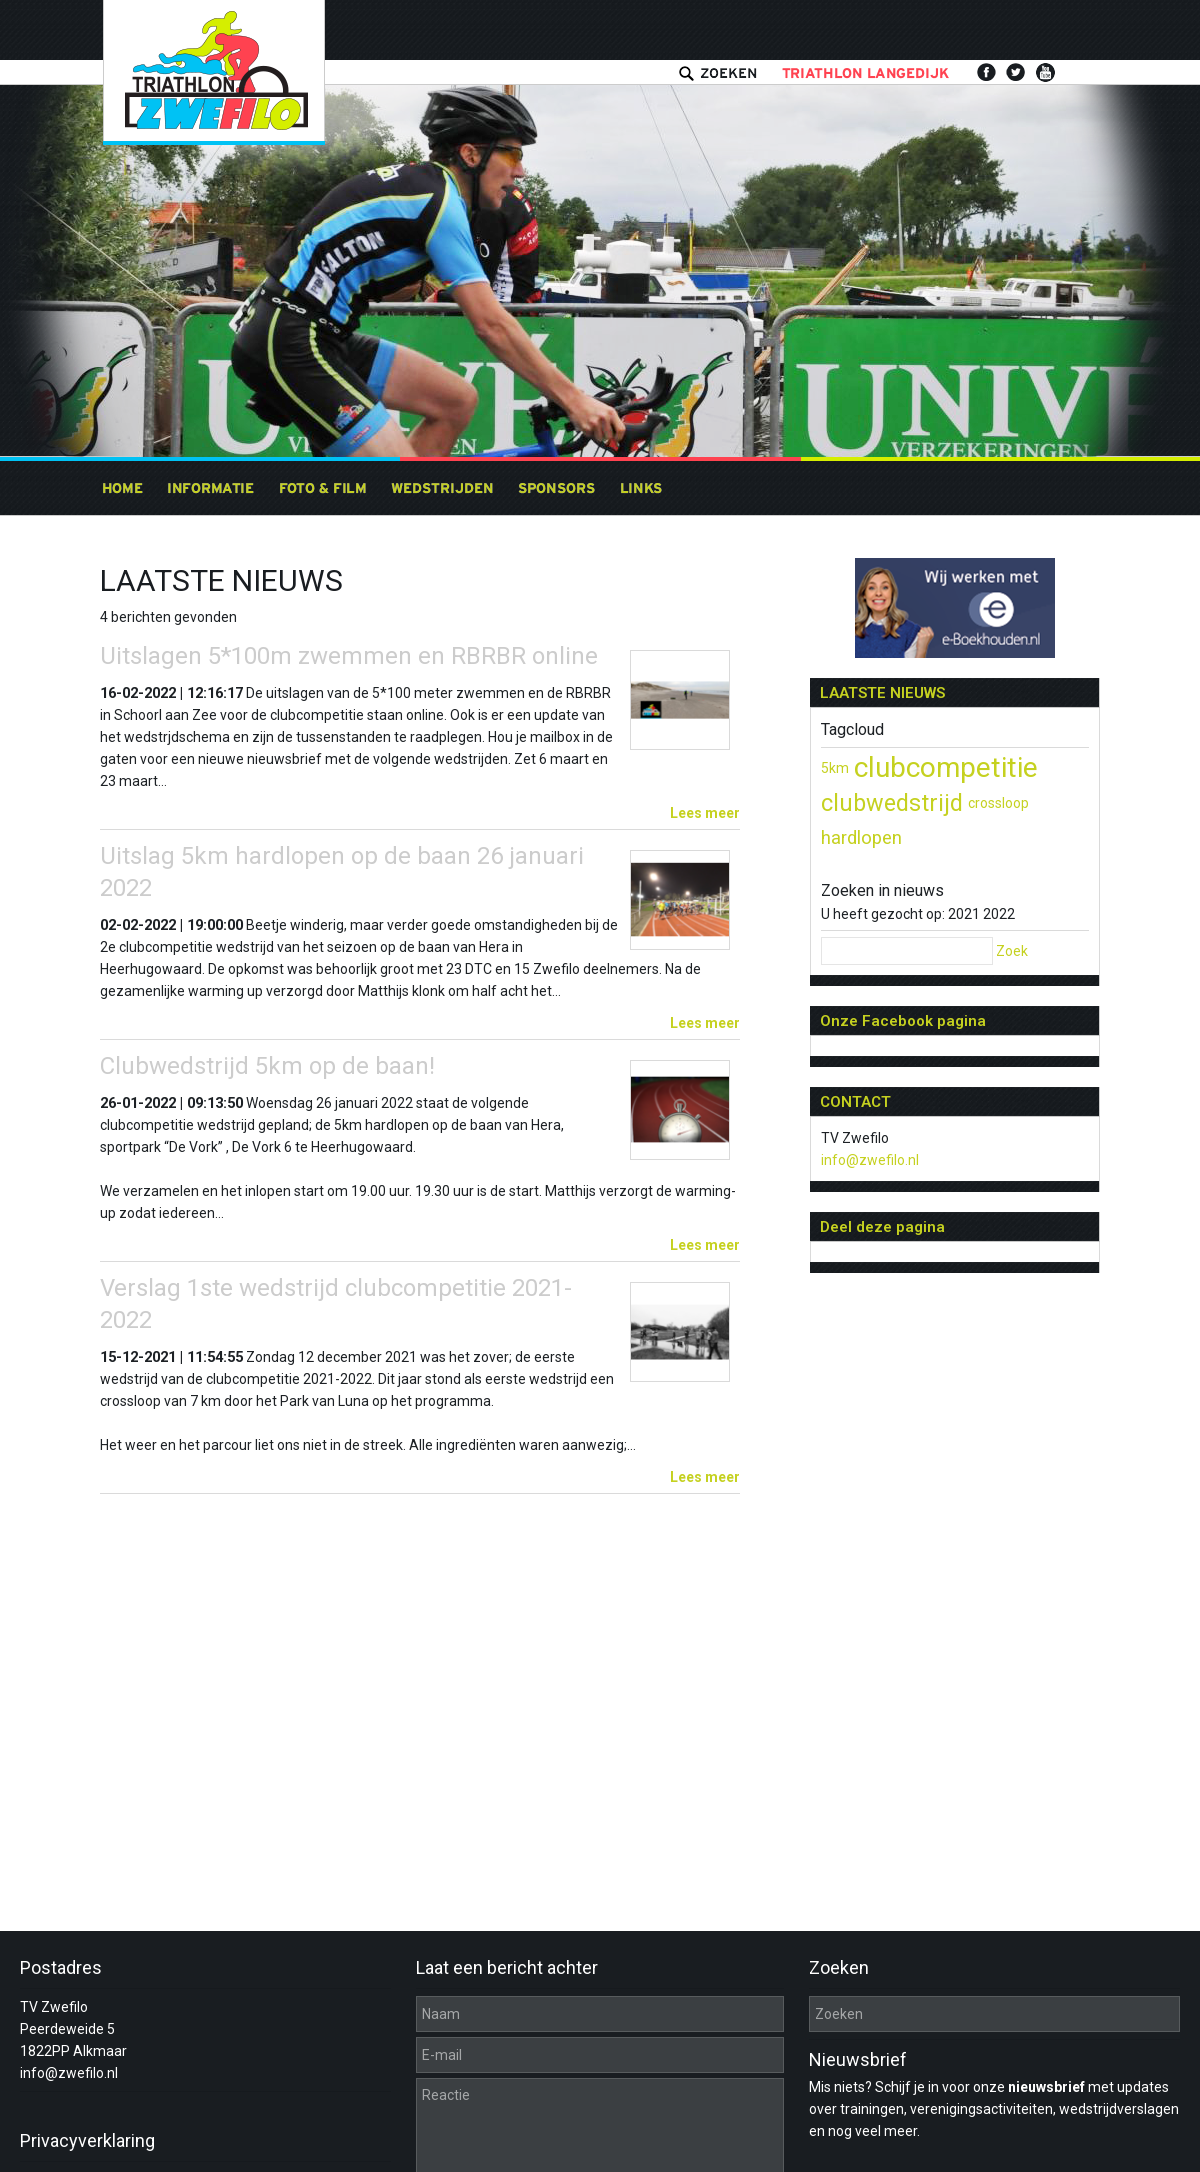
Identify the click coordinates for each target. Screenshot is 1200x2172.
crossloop (998, 803)
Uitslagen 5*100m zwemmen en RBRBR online (349, 656)
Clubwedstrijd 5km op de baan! (267, 1066)
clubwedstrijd (892, 803)
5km (835, 768)
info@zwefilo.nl (870, 1160)
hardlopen (861, 838)
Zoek (1012, 951)
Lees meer (705, 813)
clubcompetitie (946, 767)
